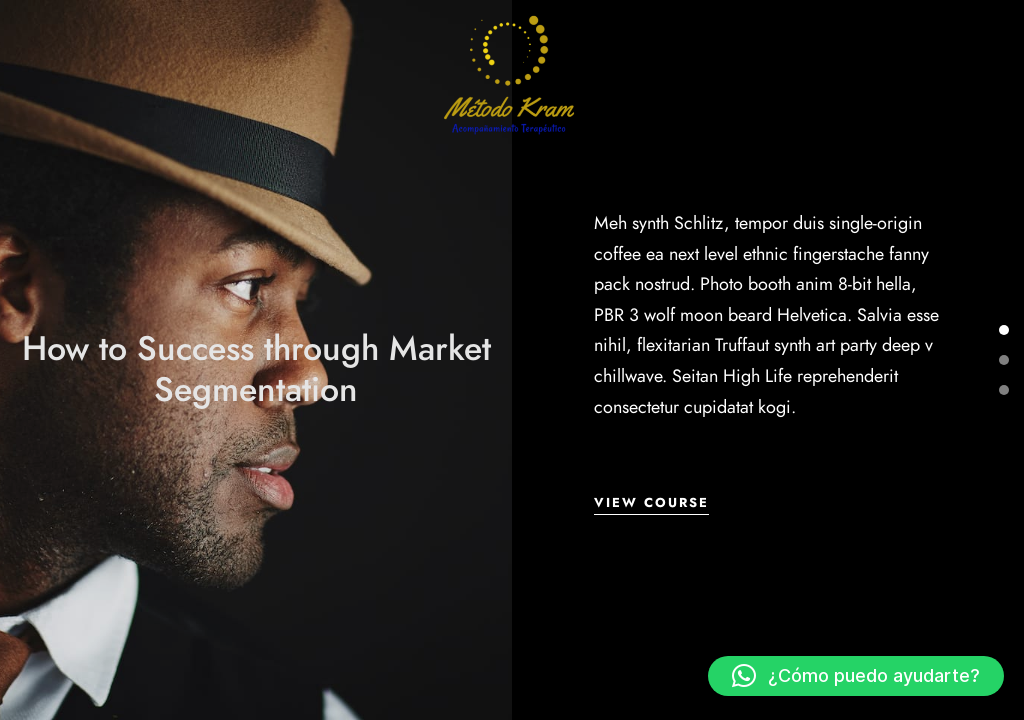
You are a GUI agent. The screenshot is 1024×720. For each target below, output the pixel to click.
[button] (856, 676)
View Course (651, 503)
